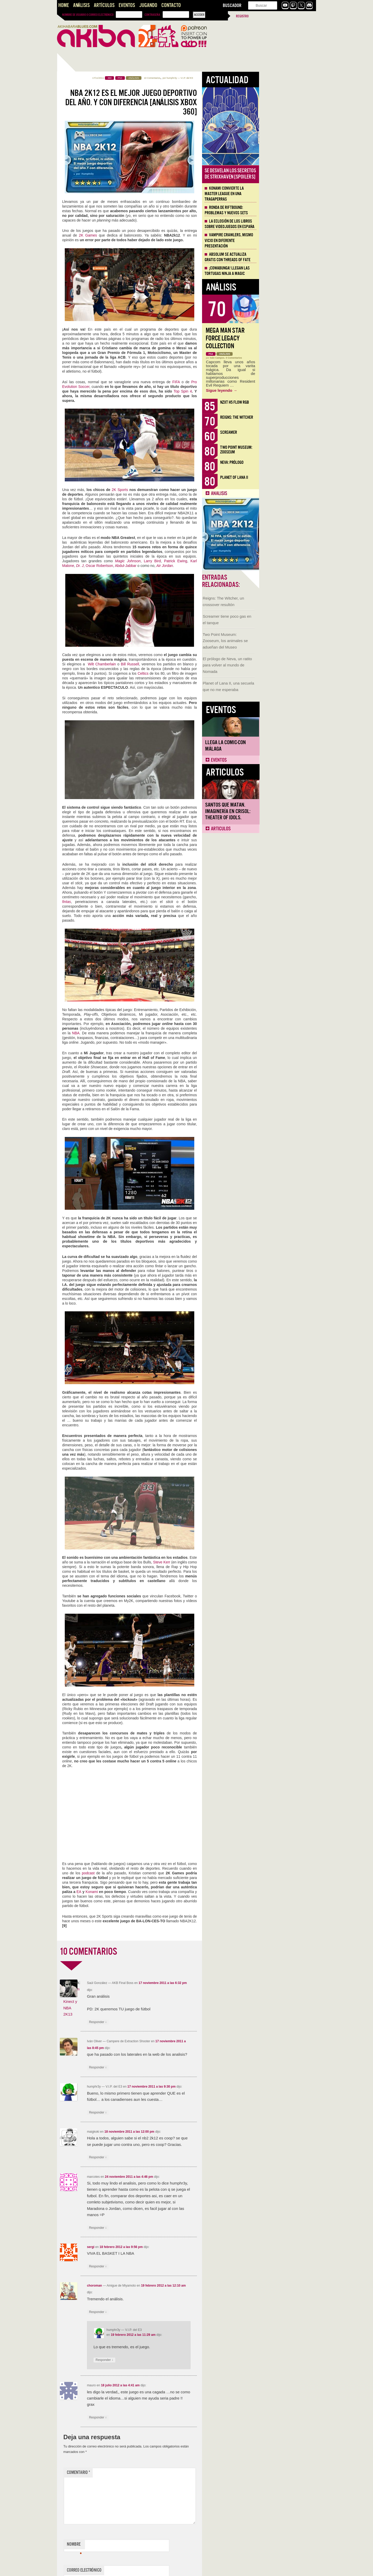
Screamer (285, 432)
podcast (145, 1873)
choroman (151, 2285)
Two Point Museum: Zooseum (293, 449)
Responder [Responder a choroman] (155, 2312)
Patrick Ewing (232, 561)
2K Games (145, 235)
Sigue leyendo (278, 390)
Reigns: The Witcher (293, 417)
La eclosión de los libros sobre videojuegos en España (286, 224)
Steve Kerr (218, 1562)
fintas (123, 902)
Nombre (131, 2545)
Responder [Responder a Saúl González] (155, 2022)
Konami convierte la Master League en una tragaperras (281, 194)
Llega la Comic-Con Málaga (80, 301)
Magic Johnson (185, 561)
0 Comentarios (291, 358)
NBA (133, 1033)
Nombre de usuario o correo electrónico (87, 15)
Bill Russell (187, 664)
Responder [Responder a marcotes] (155, 2227)
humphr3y (229, 78)
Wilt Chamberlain (159, 664)
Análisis (81, 5)
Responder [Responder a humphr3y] (155, 2112)
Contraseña (152, 15)
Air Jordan (221, 566)
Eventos (127, 5)
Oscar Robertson (156, 566)
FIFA (233, 382)
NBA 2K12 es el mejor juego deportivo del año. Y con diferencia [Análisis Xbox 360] (188, 102)
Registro (242, 16)
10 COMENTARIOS (145, 1951)
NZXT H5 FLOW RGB (291, 402)
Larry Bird (209, 561)
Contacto (171, 5)
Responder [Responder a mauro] (155, 2417)
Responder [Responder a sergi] (155, 2266)
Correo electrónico (141, 2571)
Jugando (148, 5)
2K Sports (177, 490)
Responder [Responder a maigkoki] (155, 2157)
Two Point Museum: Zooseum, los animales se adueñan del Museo (80, 196)
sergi (148, 2247)
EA (135, 1892)
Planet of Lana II (291, 477)
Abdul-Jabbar (182, 566)
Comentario (135, 2472)
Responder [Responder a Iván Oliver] (155, 2067)
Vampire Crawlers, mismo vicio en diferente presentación (286, 240)
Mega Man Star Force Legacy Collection (282, 338)
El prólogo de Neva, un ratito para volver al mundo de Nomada (82, 220)
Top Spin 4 (240, 391)
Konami (148, 1892)
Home (63, 5)
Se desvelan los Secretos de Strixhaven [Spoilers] (287, 173)
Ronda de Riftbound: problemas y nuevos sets (283, 210)
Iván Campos (274, 358)
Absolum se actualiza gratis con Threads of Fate (284, 257)
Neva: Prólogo (288, 462)
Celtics (200, 673)
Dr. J (137, 566)
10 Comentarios (209, 78)
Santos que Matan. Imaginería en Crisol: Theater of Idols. (82, 366)
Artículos (104, 5)
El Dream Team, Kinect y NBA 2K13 (128, 2002)
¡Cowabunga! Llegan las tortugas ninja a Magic (284, 271)
